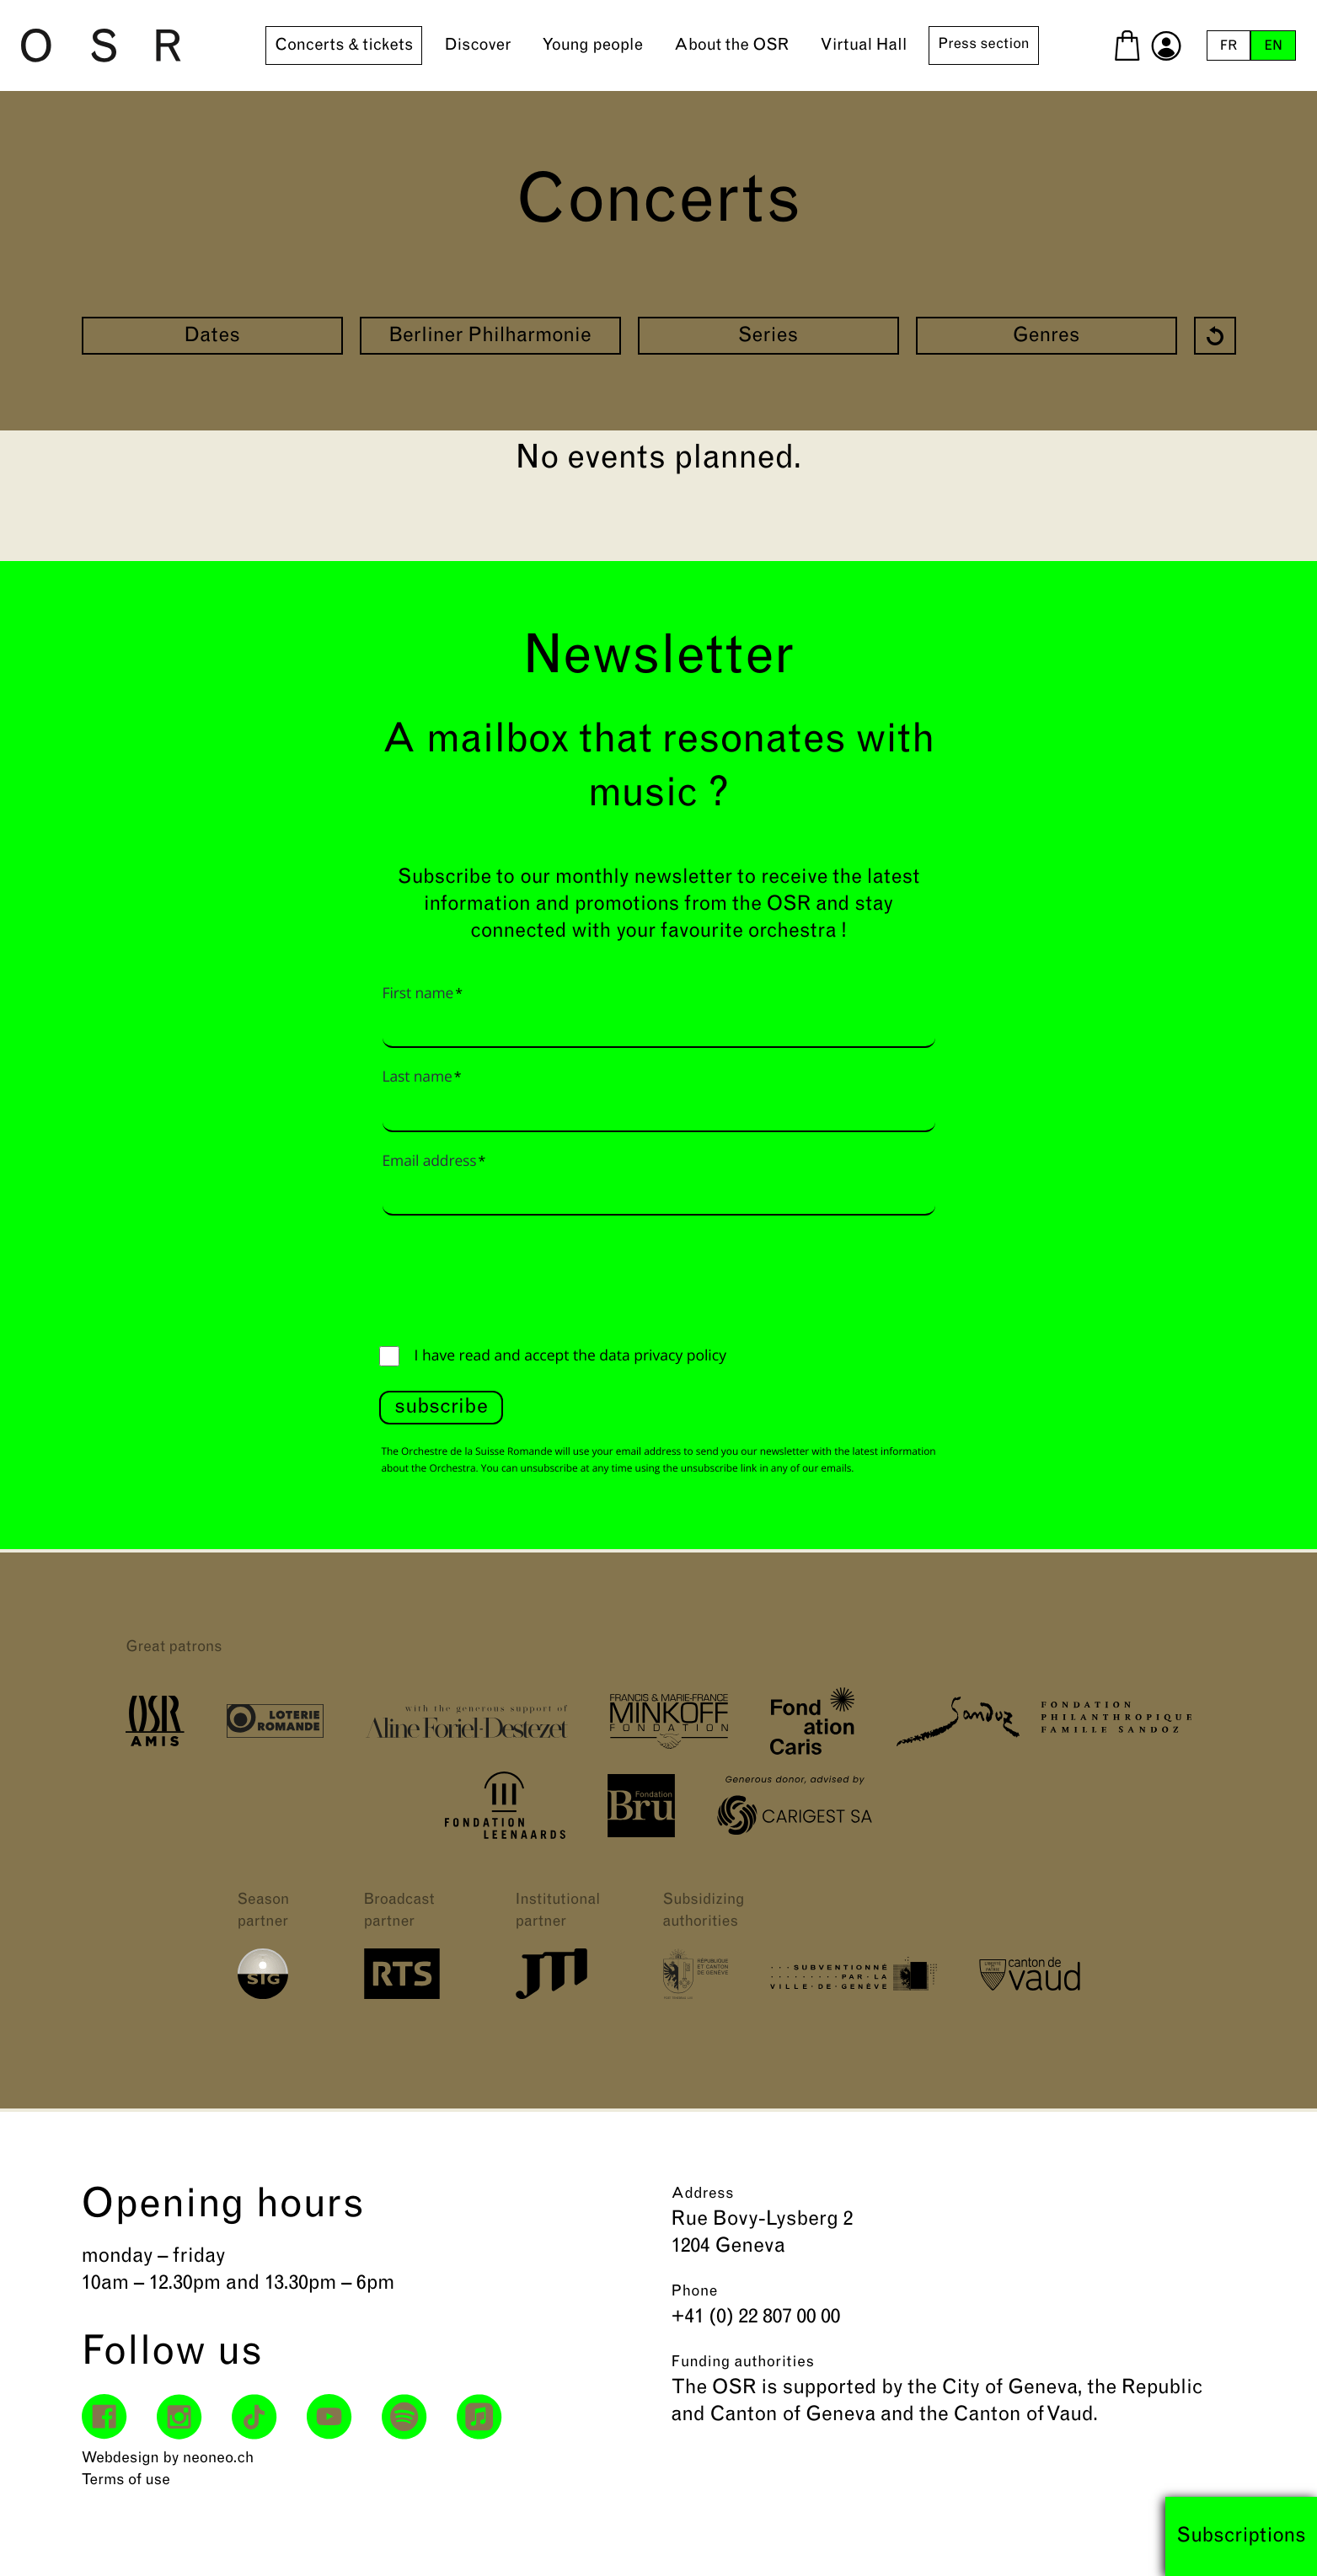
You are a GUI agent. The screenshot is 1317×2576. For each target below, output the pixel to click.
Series (768, 337)
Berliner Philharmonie (490, 337)
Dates (212, 337)
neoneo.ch (218, 2458)
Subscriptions (1241, 2536)
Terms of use (126, 2480)
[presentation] (507, 1276)
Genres (1046, 337)
